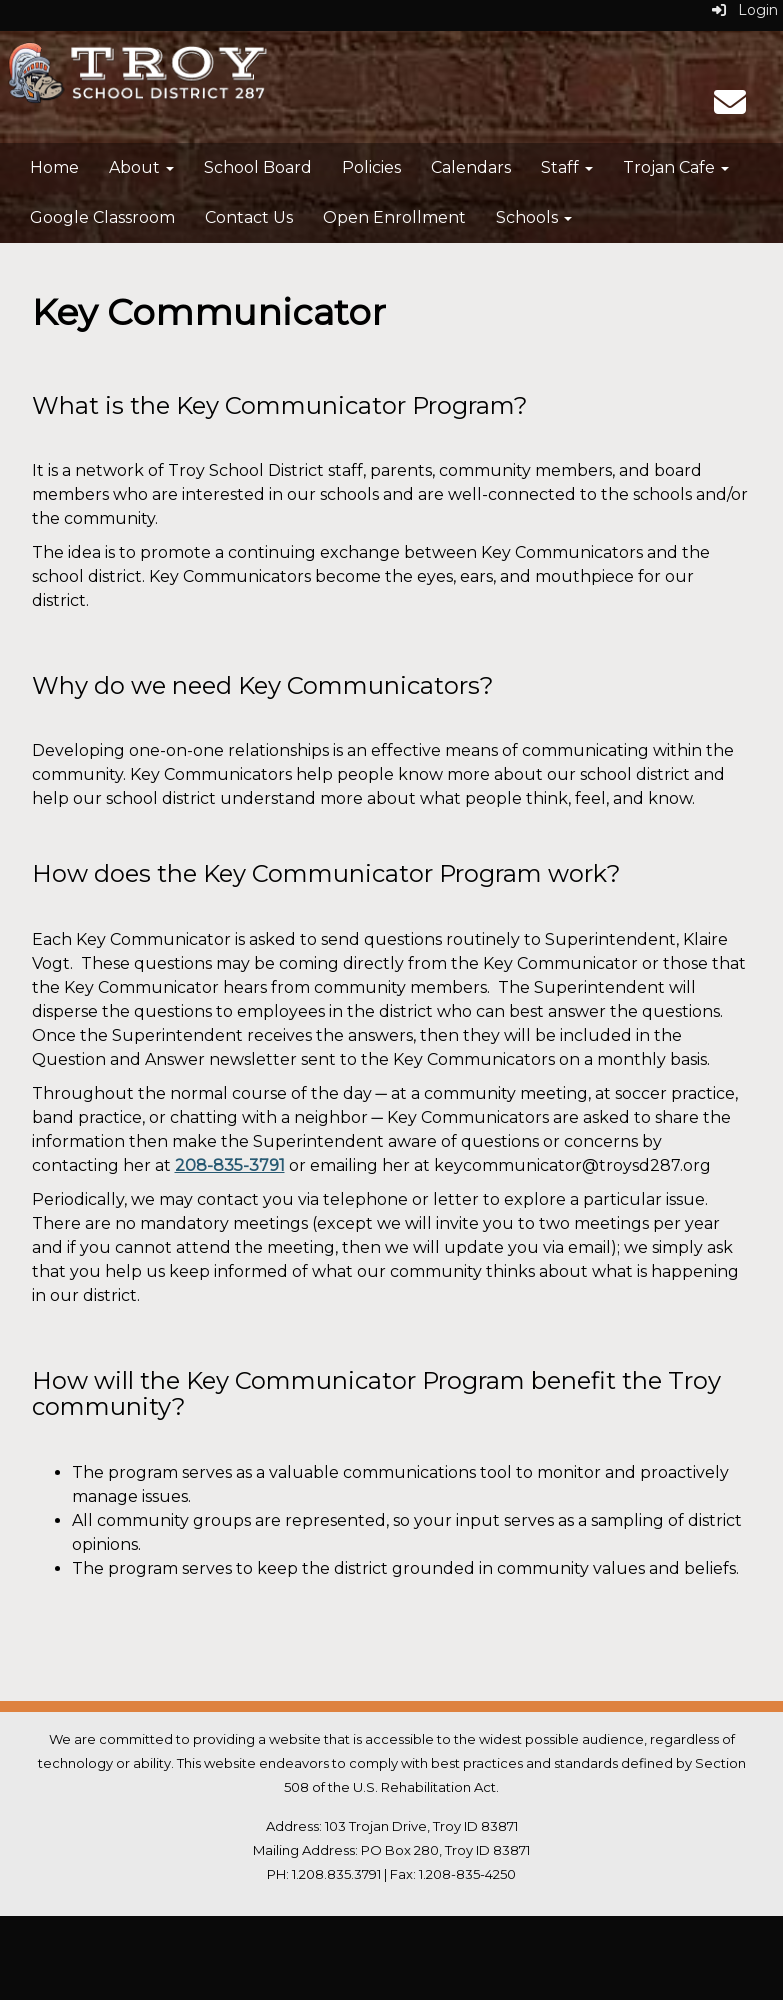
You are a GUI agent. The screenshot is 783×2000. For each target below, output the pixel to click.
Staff (567, 167)
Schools (534, 217)
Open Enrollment (394, 217)
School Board (258, 167)
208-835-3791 (230, 1165)
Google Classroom (102, 217)
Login (745, 10)
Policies (371, 167)
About (141, 167)
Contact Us (249, 217)
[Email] (730, 108)
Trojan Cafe (676, 167)
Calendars (471, 167)
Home (54, 167)
